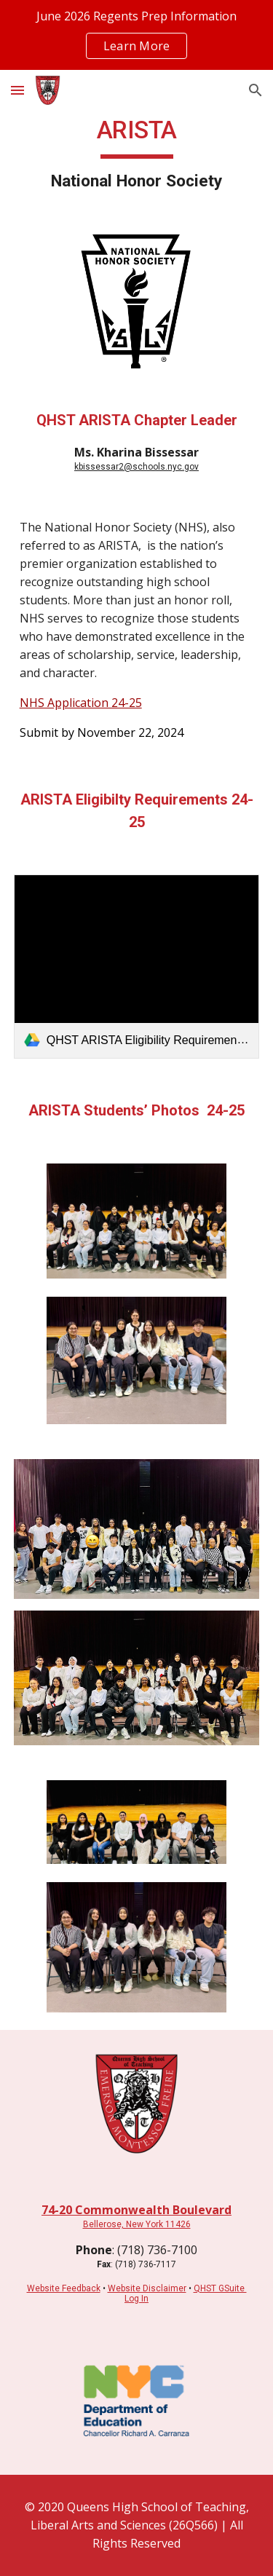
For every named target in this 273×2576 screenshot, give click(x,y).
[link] (137, 966)
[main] (137, 154)
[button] (17, 90)
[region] (136, 35)
